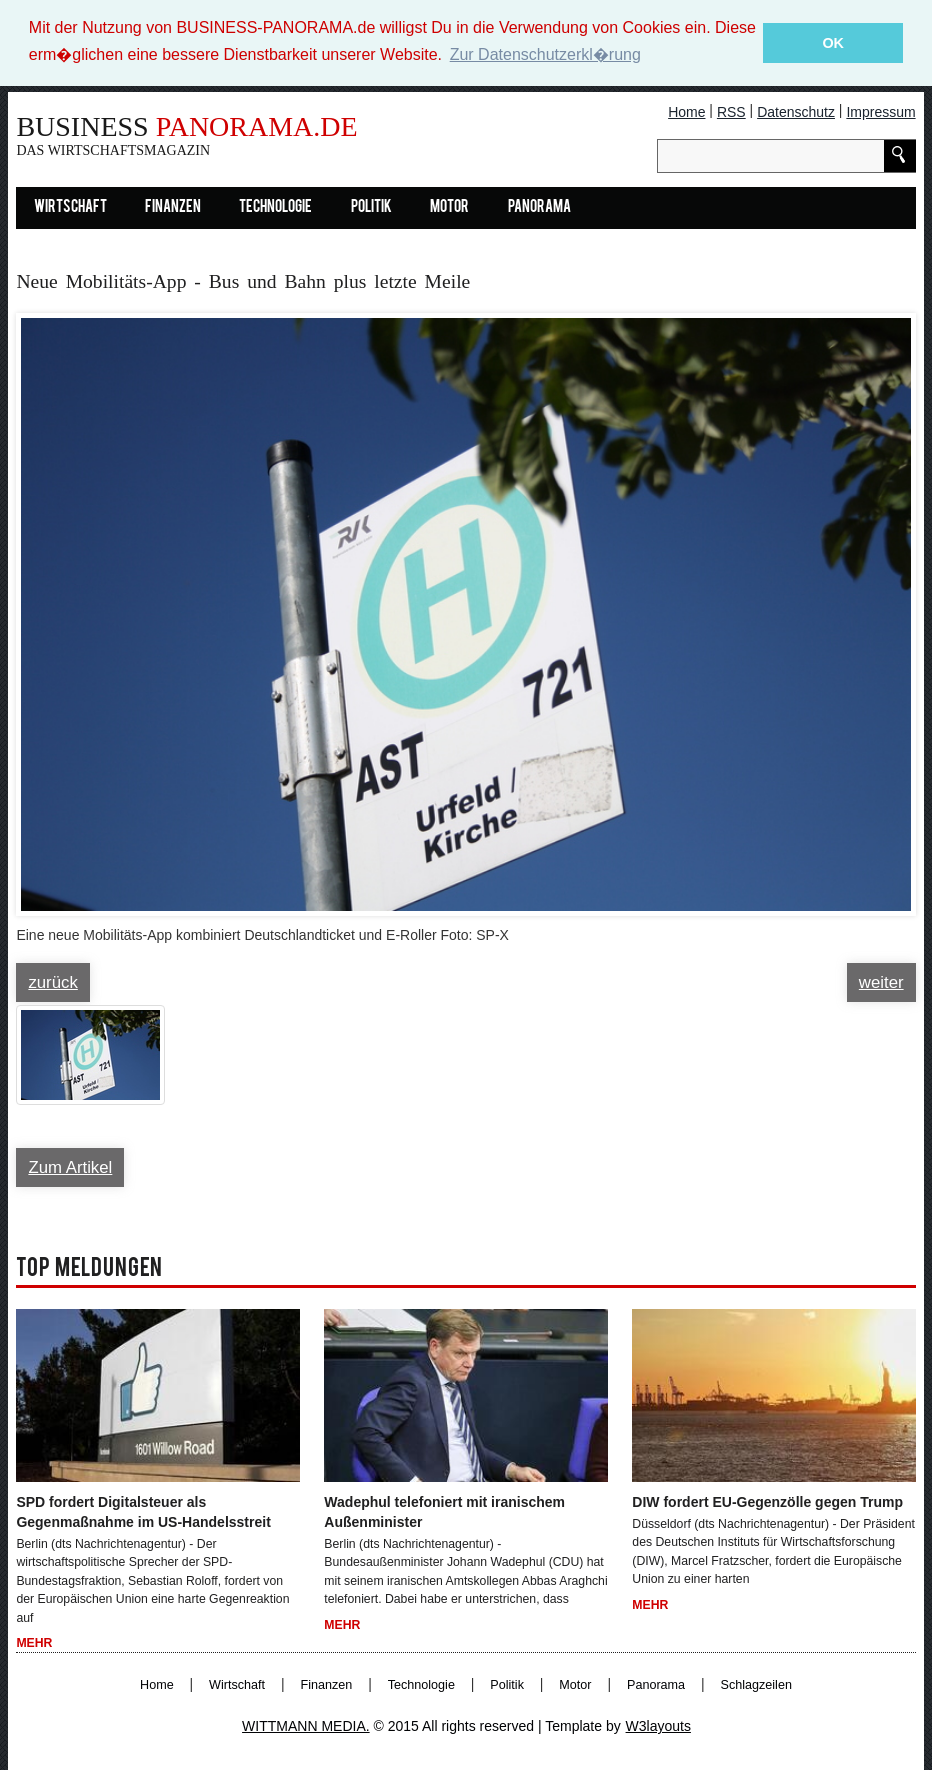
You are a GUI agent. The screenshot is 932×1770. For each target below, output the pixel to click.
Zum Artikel (70, 1167)
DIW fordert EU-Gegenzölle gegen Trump (767, 1502)
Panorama (539, 208)
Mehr (34, 1643)
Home (686, 112)
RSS (731, 112)
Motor (449, 208)
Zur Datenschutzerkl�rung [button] (545, 54)
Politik (371, 208)
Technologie (275, 208)
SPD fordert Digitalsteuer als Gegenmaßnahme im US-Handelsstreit (143, 1512)
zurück (52, 982)
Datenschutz (796, 112)
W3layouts (658, 1726)
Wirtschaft (70, 208)
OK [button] (833, 43)
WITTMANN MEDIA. (306, 1726)
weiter (881, 982)
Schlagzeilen (756, 1685)
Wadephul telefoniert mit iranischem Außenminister (444, 1512)
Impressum (880, 112)
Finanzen (173, 208)
